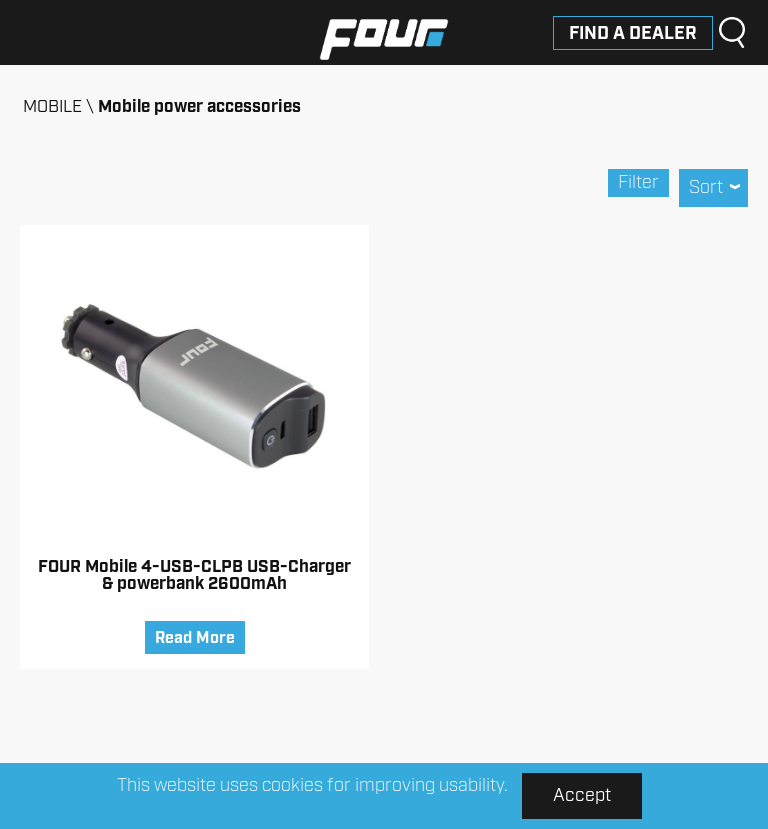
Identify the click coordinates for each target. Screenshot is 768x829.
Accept (582, 796)
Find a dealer (633, 34)
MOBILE (52, 107)
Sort (713, 188)
